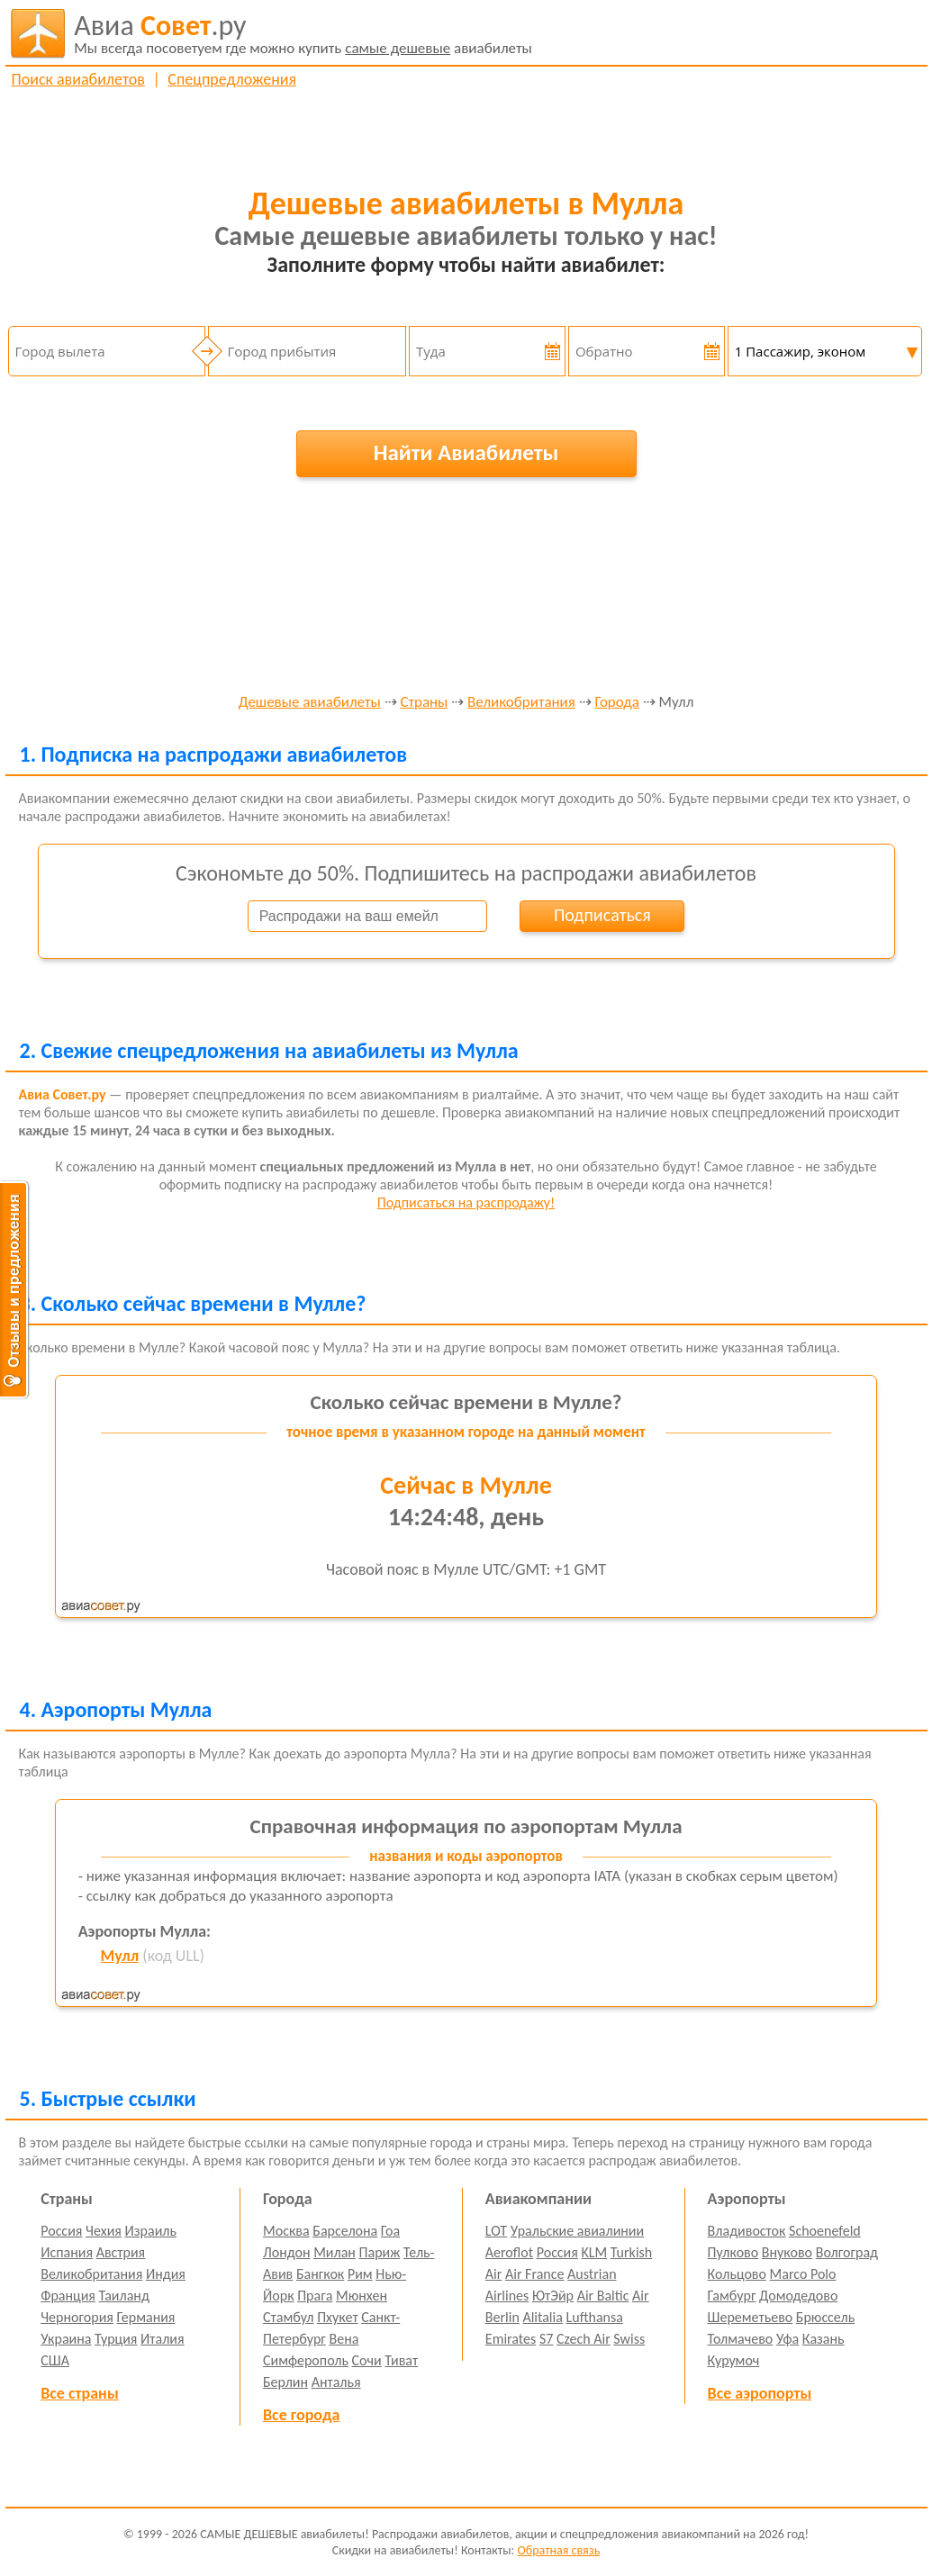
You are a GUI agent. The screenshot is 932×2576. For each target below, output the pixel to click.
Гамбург (732, 2295)
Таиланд (124, 2295)
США (55, 2360)
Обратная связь (558, 2550)
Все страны (79, 2393)
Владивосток (747, 2230)
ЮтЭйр (553, 2295)
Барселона (344, 2230)
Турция (116, 2338)
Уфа (787, 2338)
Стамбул (288, 2317)
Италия (162, 2338)
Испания (67, 2252)
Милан (334, 2252)
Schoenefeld (825, 2230)
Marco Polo (803, 2273)
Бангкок (320, 2273)
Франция (68, 2295)
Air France (535, 2273)
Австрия (121, 2252)
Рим (360, 2273)
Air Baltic (603, 2295)
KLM (594, 2252)
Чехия (104, 2230)
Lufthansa (594, 2317)
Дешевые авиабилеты (310, 702)
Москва (286, 2230)
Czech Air (583, 2338)
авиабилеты (303, 33)
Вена (344, 2338)
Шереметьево (750, 2317)
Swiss (629, 2338)
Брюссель (825, 2317)
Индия (165, 2273)
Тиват (401, 2360)
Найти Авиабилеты (466, 452)
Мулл (120, 1956)
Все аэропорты (760, 2393)
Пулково (733, 2252)
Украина (66, 2338)
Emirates (510, 2338)
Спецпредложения (231, 79)
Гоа (390, 2230)
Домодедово (798, 2295)
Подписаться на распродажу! (466, 1202)
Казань (823, 2338)
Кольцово (737, 2273)
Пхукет (337, 2317)
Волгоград (847, 2252)
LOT (496, 2230)
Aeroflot (509, 2252)
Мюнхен (361, 2295)
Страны (424, 702)
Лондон (287, 2252)
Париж (380, 2252)
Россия (61, 2230)
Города (616, 702)
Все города (301, 2415)
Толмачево (741, 2338)
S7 (546, 2338)
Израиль (150, 2230)
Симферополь (305, 2360)
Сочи (367, 2360)
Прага (314, 2295)
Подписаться (602, 915)
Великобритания (521, 702)
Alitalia (542, 2317)
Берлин (285, 2382)
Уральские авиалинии (577, 2230)
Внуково (787, 2252)
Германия (146, 2317)
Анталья (336, 2382)
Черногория (77, 2317)
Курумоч (734, 2360)
